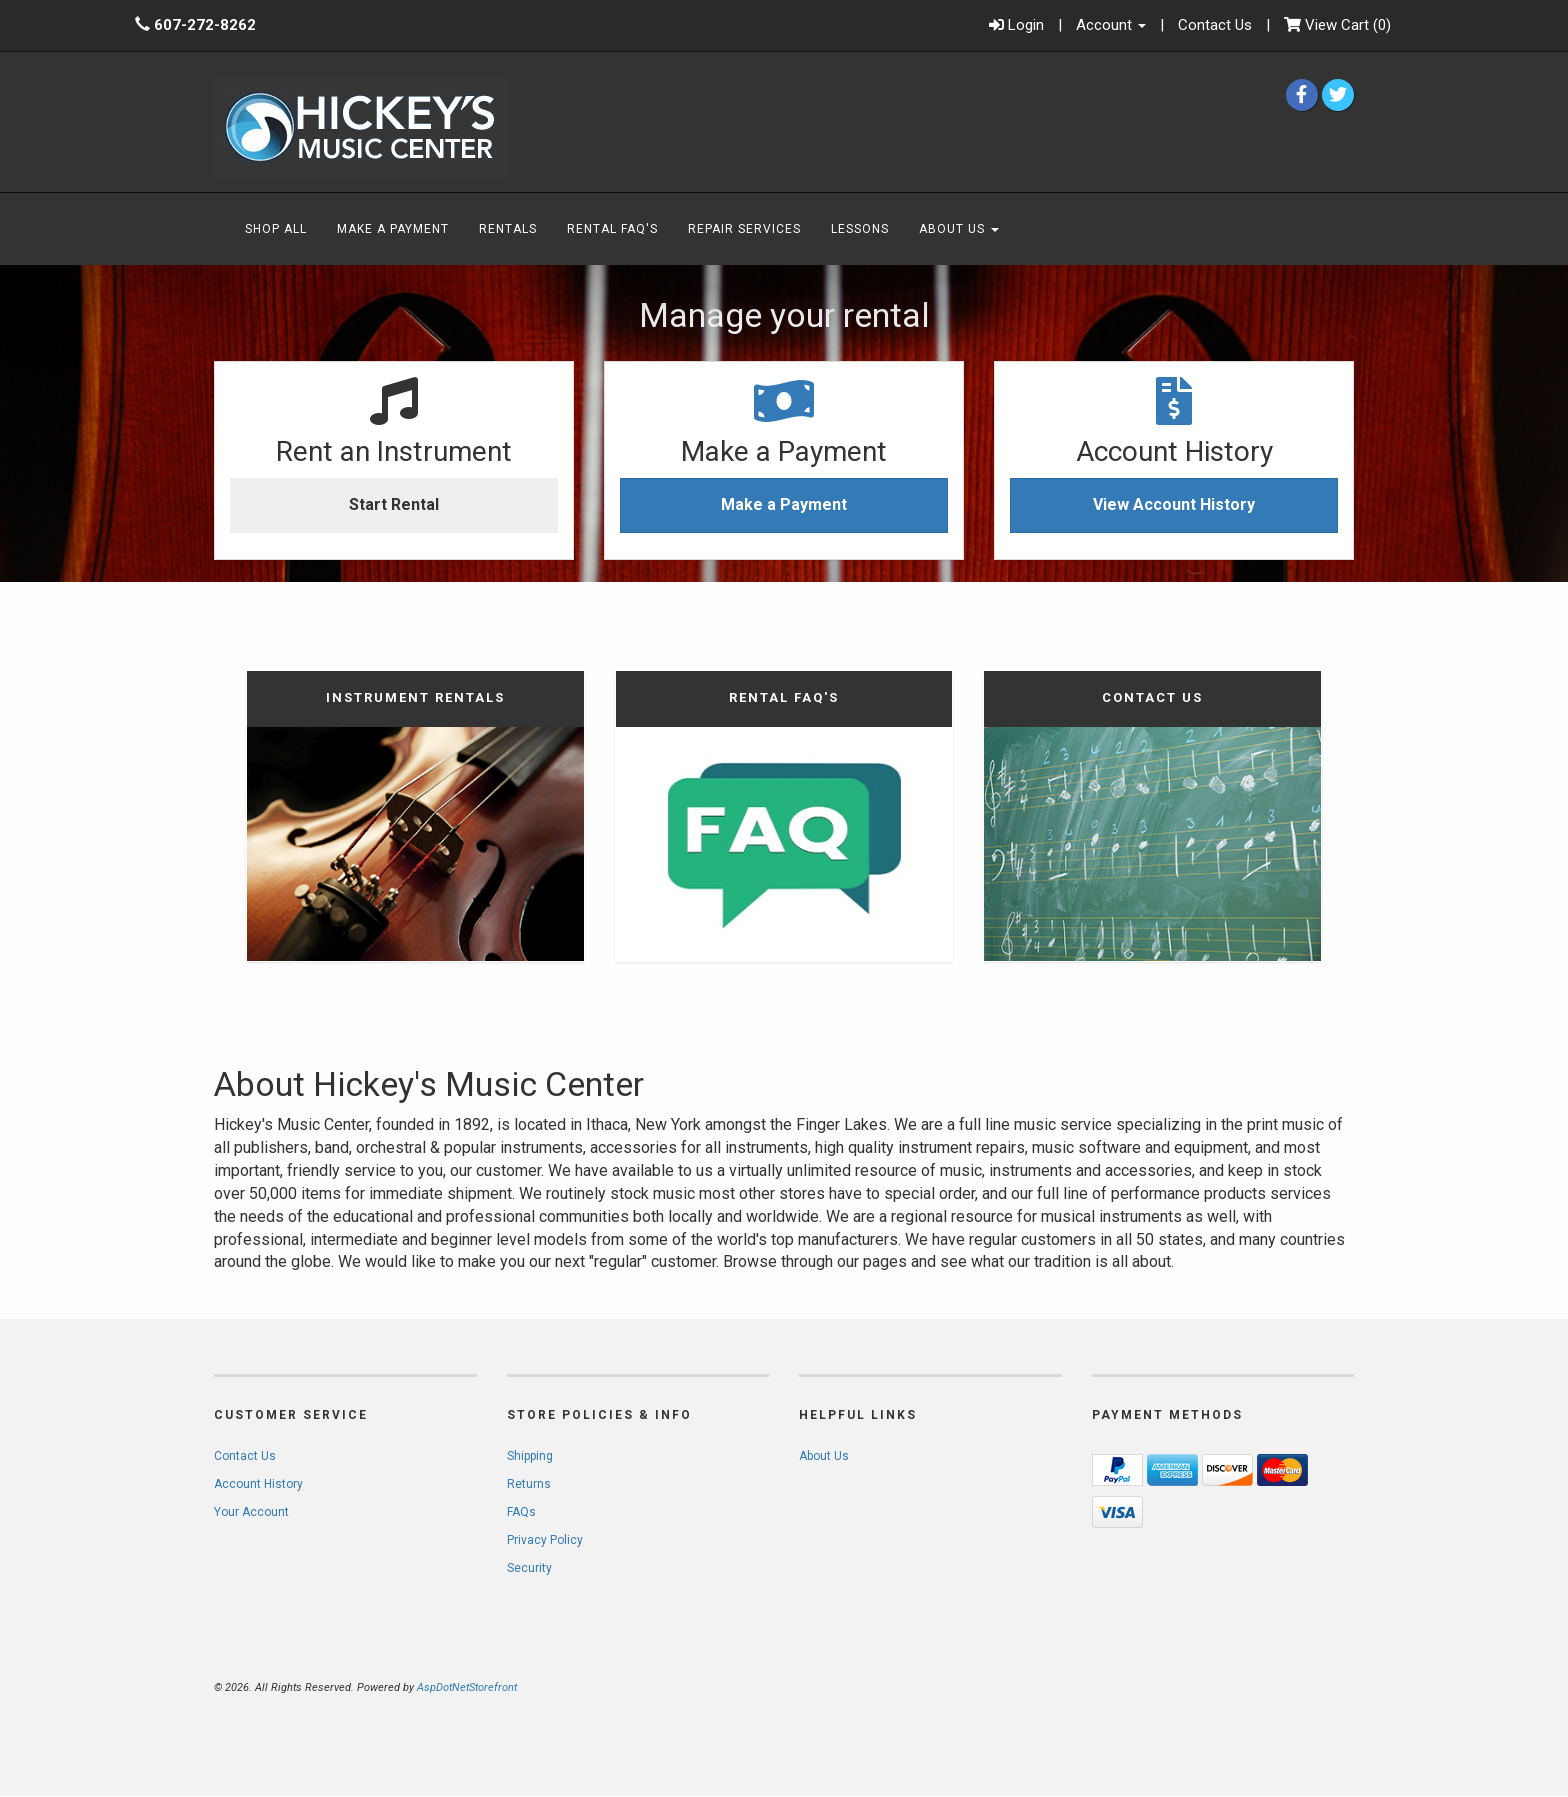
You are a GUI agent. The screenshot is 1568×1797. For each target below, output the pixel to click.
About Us (959, 229)
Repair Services (744, 229)
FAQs (521, 1512)
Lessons (860, 229)
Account (1111, 25)
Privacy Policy (545, 1540)
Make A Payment (393, 229)
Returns (529, 1484)
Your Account (251, 1512)
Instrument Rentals (415, 697)
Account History (258, 1484)
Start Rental (394, 504)
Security (529, 1568)
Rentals (508, 229)
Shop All (276, 229)
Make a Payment (784, 504)
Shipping (530, 1456)
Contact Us (1215, 25)
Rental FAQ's (612, 229)
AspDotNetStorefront (467, 1687)
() (1337, 25)
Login (1016, 25)
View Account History (1174, 504)
